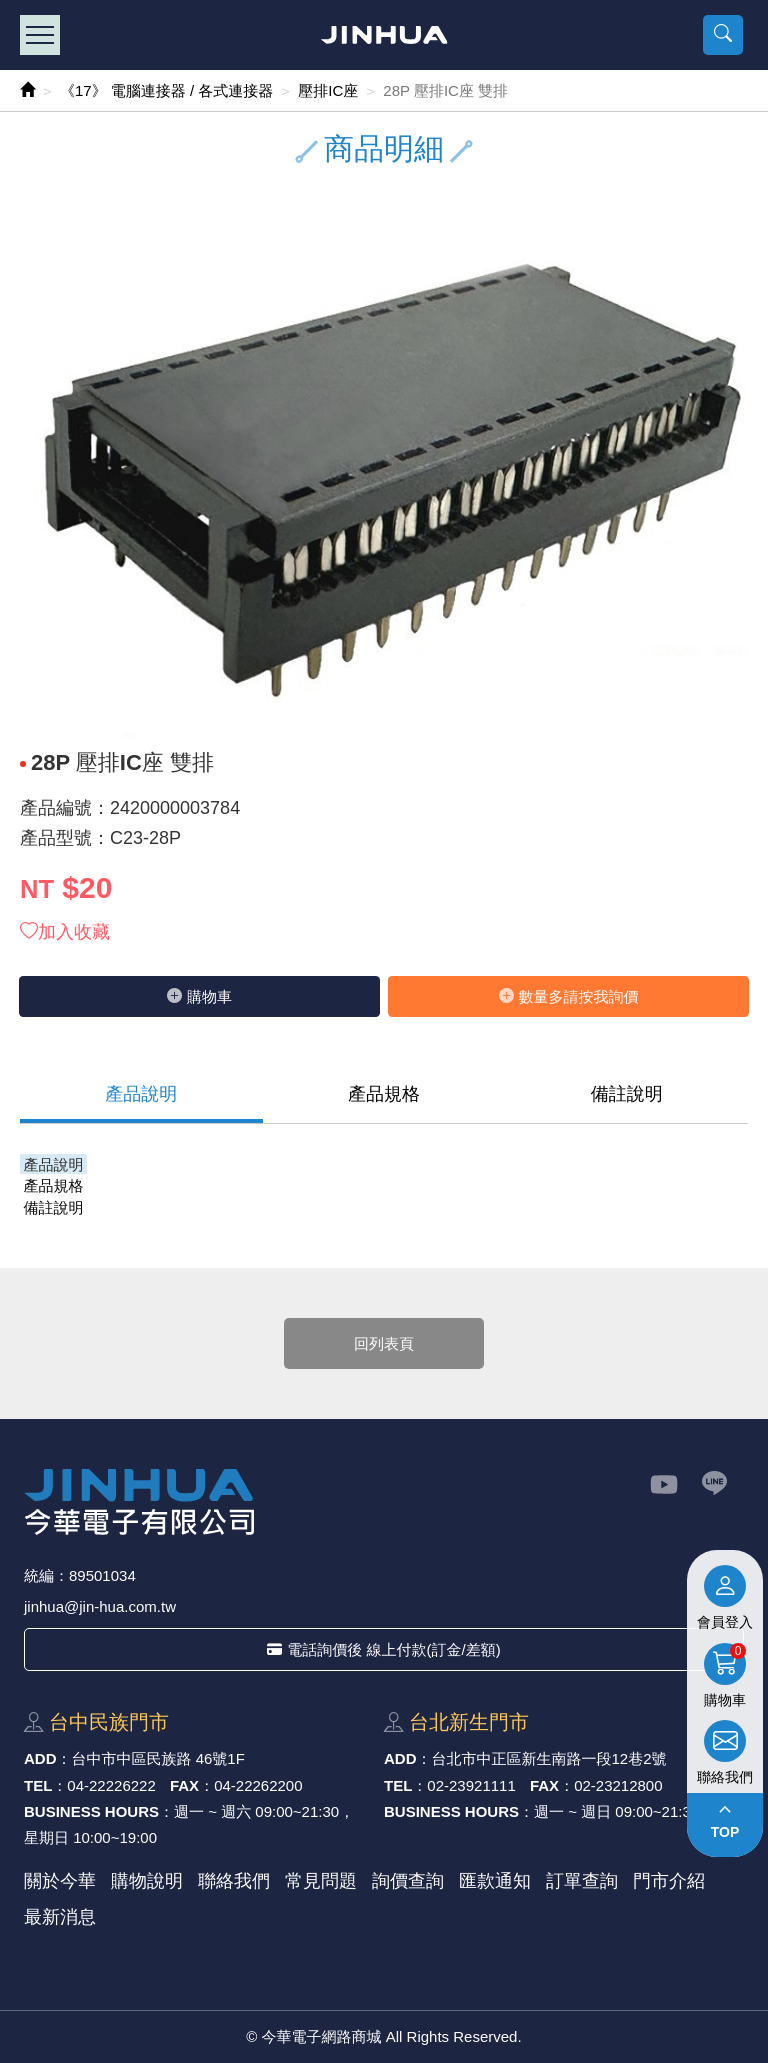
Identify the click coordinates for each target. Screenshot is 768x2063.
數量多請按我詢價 (569, 996)
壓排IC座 (328, 90)
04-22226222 (111, 1785)
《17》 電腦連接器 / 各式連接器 (166, 90)
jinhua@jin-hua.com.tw (100, 1606)
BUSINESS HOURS (91, 1811)
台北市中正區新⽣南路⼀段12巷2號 (549, 1758)
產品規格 (384, 1094)
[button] (723, 35)
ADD (40, 1758)
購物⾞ (199, 996)
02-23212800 (618, 1785)
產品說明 (141, 1094)
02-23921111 (471, 1785)
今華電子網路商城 (384, 35)
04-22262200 (258, 1785)
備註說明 (627, 1094)
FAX (184, 1785)
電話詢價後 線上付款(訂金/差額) (383, 1649)
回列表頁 (384, 1343)
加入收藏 (65, 932)
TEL (38, 1785)
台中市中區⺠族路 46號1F (158, 1758)
